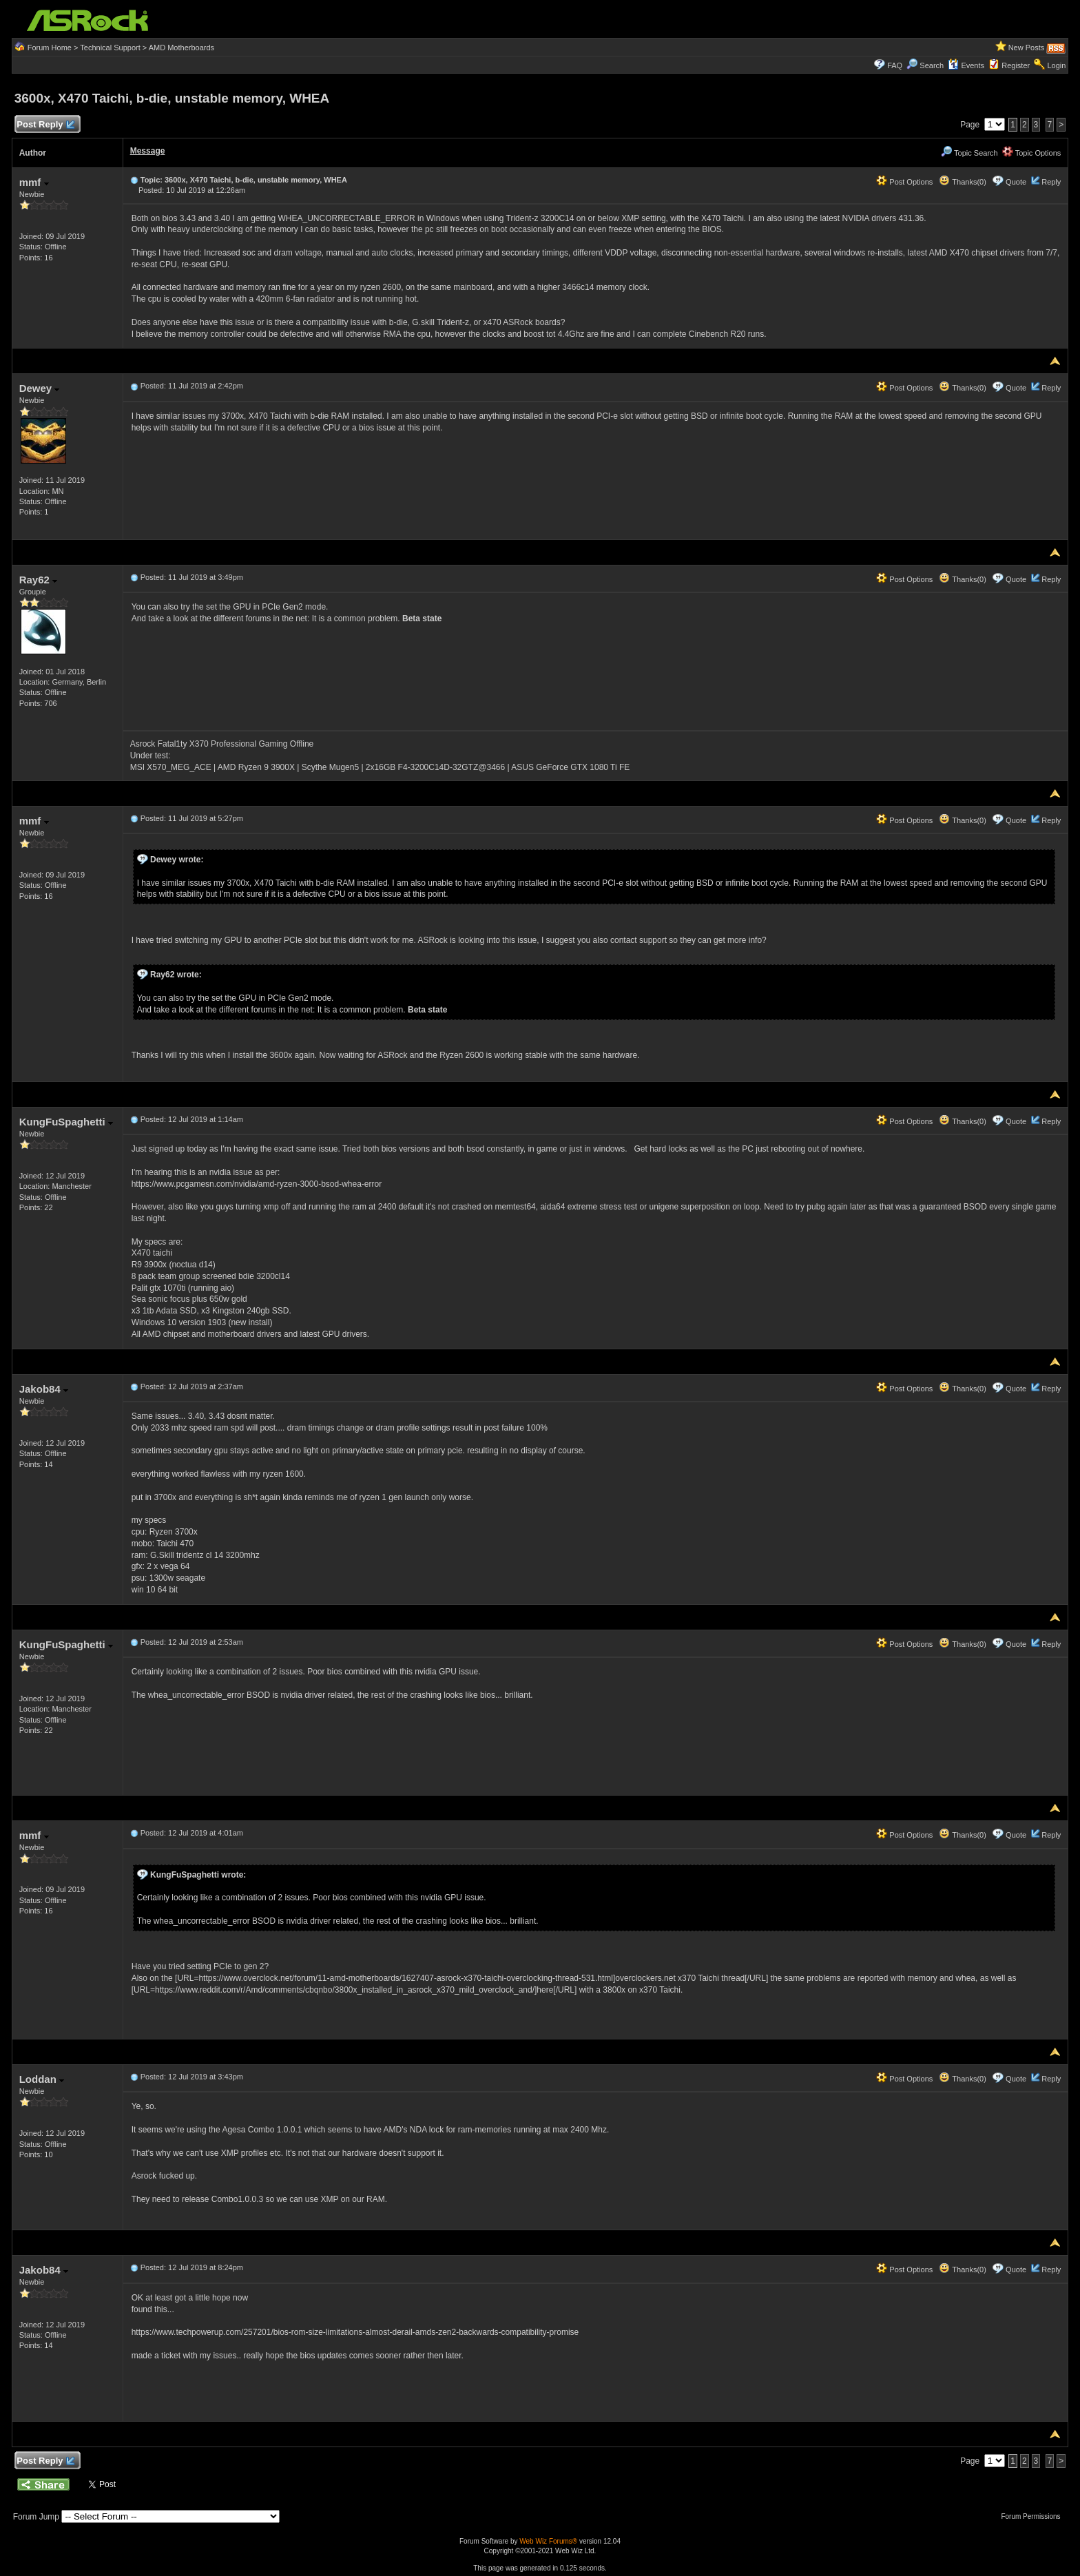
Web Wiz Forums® (548, 2541)
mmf (34, 182)
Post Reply (45, 125)
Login (1056, 65)
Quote (1016, 182)
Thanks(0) (962, 182)
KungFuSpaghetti (66, 1122)
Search (932, 65)
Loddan (41, 2079)
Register (1015, 65)
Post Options (904, 182)
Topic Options (1031, 153)
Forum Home (50, 47)
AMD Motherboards (181, 47)
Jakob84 (43, 1389)
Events (966, 65)
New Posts (1026, 47)
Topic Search (969, 153)
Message (147, 151)
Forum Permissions (1034, 2516)
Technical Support (110, 47)
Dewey (39, 388)
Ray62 (38, 579)
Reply (1051, 182)
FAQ (894, 65)
